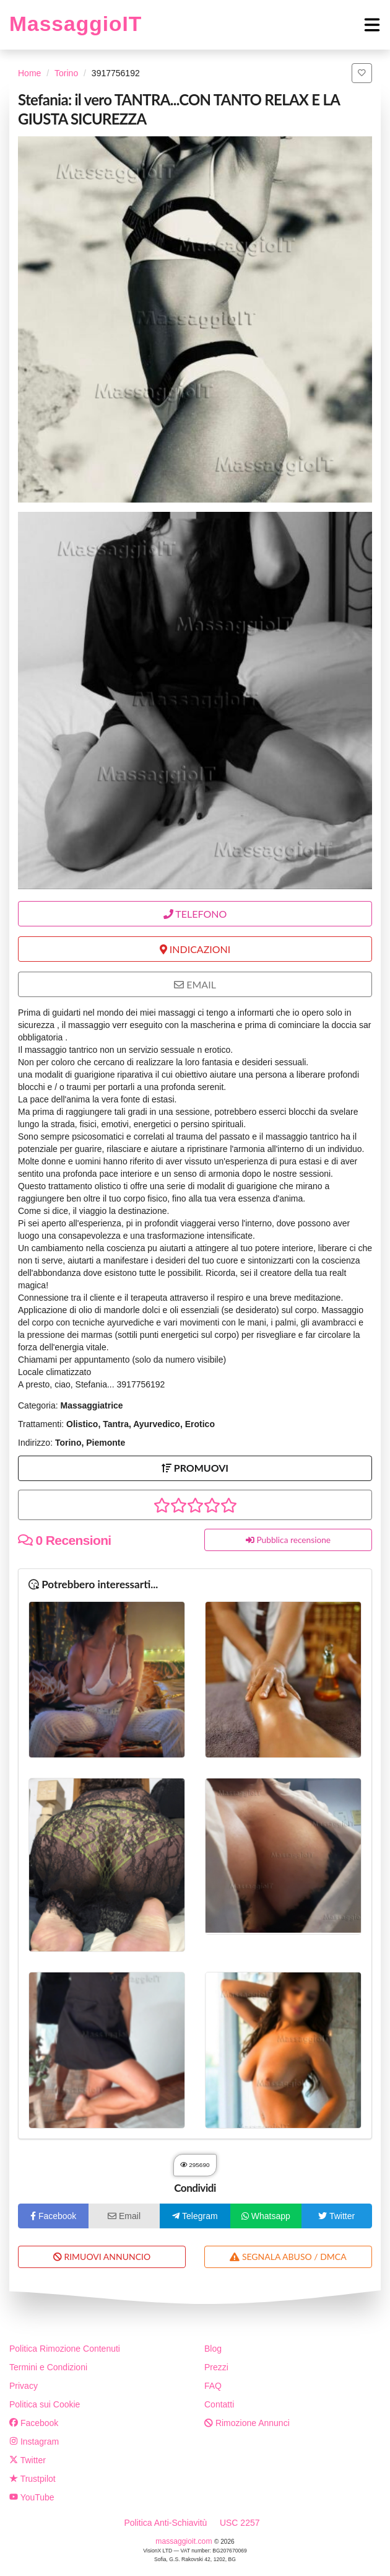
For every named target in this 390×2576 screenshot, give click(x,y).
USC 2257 (240, 2523)
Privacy (23, 2386)
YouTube (31, 2497)
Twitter (27, 2460)
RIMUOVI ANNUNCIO (101, 2256)
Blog (213, 2349)
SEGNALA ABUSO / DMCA (288, 2256)
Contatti (219, 2404)
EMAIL (195, 984)
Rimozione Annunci (247, 2423)
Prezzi (216, 2367)
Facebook (33, 2423)
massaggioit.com (184, 2541)
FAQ (213, 2386)
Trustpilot (32, 2479)
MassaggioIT (75, 23)
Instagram (34, 2441)
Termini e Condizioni (48, 2367)
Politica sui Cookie (44, 2404)
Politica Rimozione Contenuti (64, 2349)
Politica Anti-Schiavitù (165, 2523)
